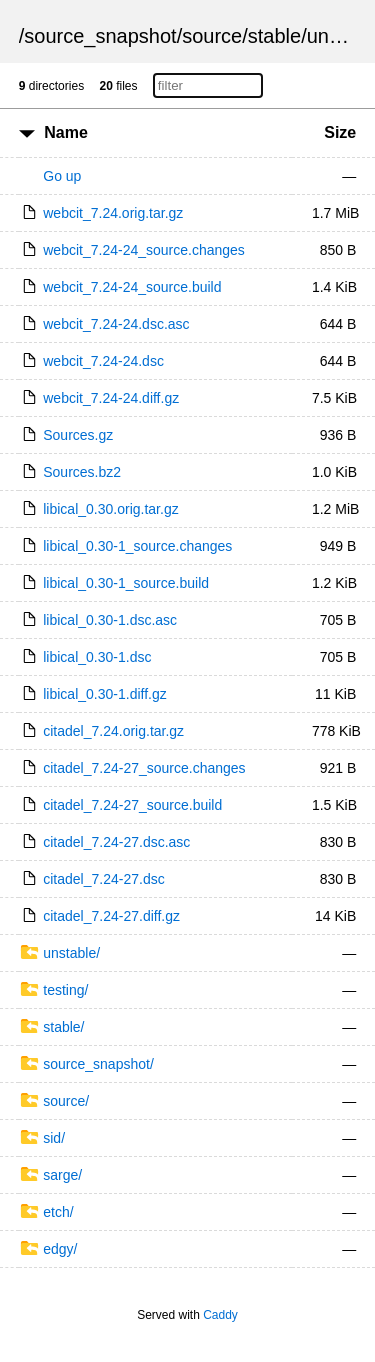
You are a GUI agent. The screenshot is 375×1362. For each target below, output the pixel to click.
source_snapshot (100, 36)
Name (66, 132)
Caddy (220, 1315)
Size (340, 132)
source (212, 36)
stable (274, 36)
